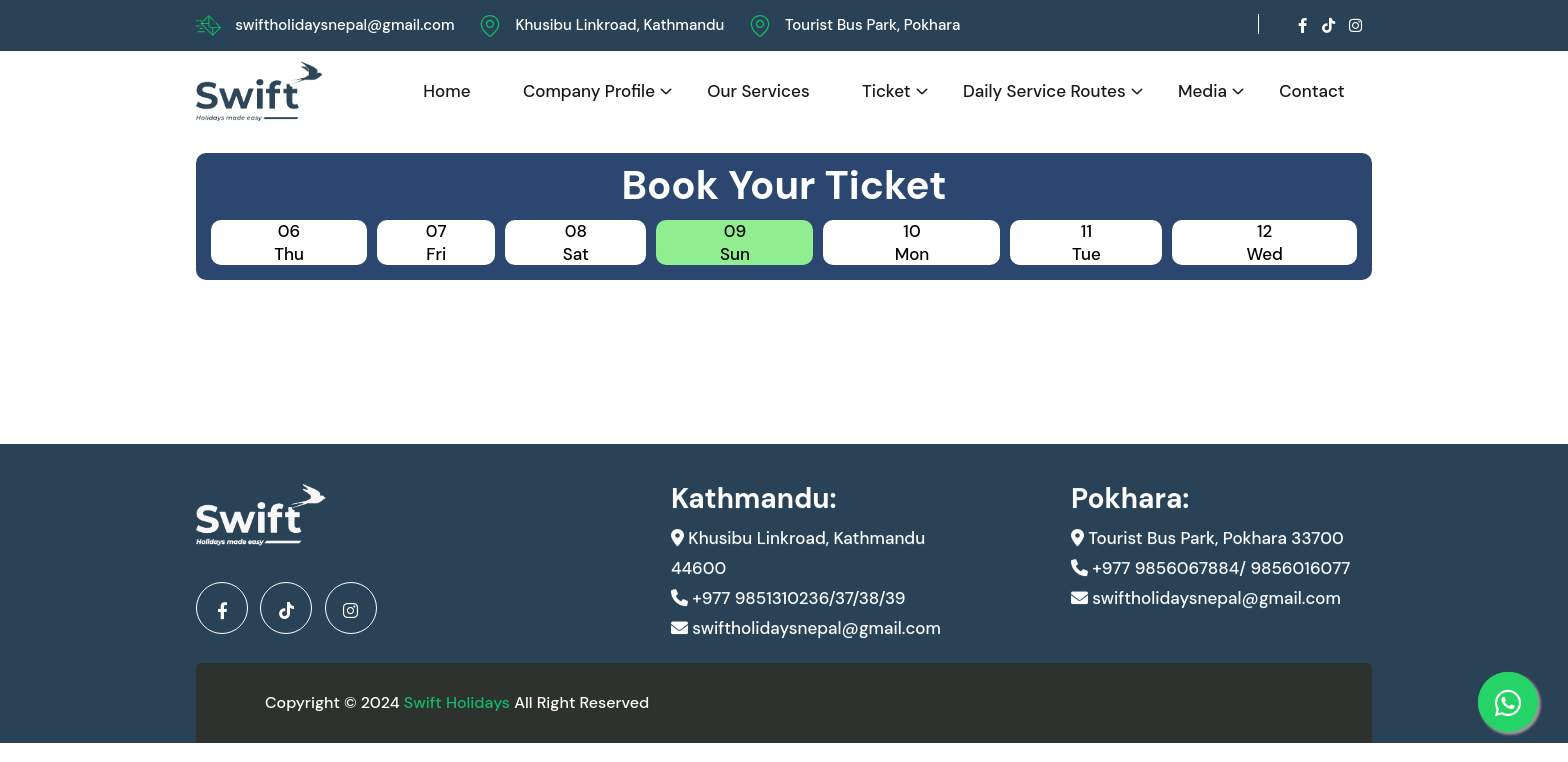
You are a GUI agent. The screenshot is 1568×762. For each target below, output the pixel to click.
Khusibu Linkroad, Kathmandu (619, 25)
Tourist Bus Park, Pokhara (872, 25)
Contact (1311, 91)
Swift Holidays (457, 710)
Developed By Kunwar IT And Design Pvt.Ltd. (1138, 710)
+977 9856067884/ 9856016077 (1210, 591)
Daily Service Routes (1044, 91)
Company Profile (589, 91)
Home (446, 91)
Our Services (758, 91)
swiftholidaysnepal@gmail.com (344, 25)
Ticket (886, 91)
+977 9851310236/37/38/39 (788, 621)
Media (1202, 91)
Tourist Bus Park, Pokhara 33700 (1207, 561)
